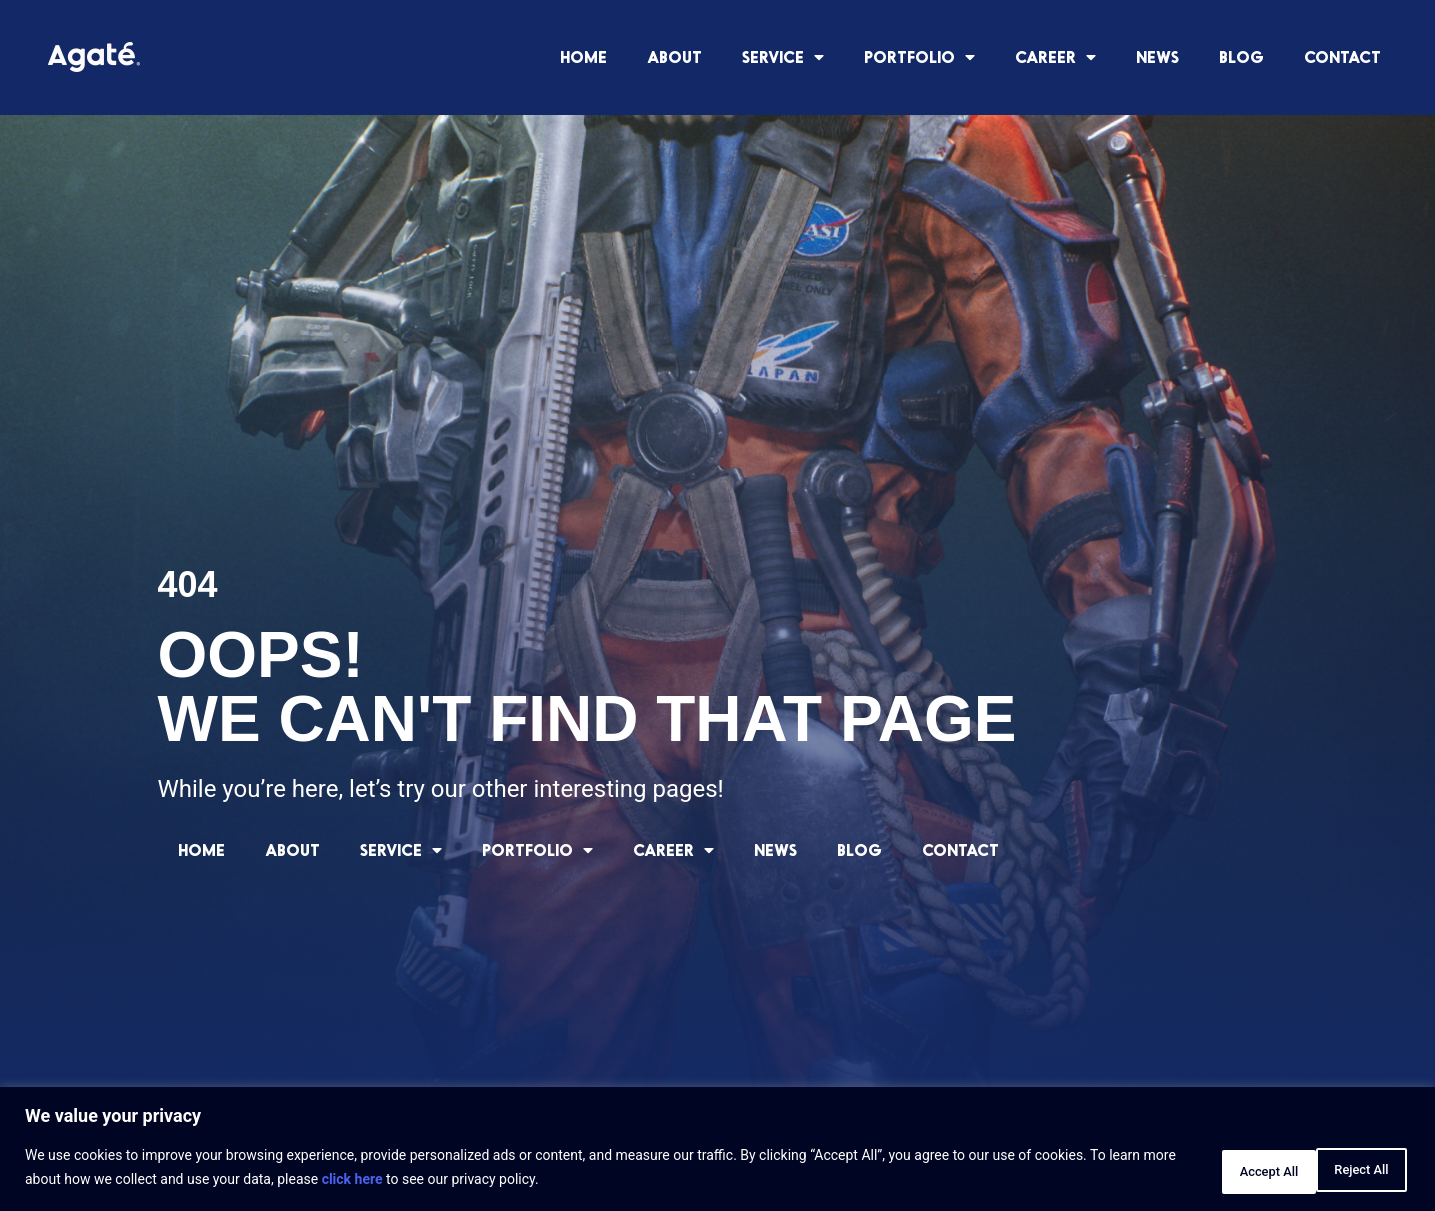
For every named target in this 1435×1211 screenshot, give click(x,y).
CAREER (1055, 57)
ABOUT (674, 56)
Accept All (1349, 1170)
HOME (583, 56)
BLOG (1241, 56)
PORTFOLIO (919, 57)
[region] (717, 1151)
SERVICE (783, 57)
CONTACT (1342, 56)
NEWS (1157, 56)
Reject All (1221, 1170)
